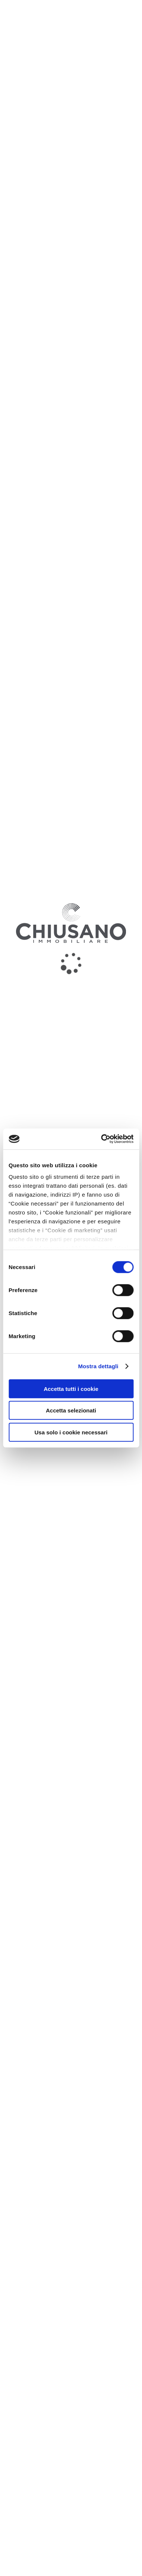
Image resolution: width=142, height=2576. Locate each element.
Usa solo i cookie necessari (71, 1432)
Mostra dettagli (98, 1366)
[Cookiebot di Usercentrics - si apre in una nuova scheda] (101, 1139)
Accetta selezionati (71, 1410)
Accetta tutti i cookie (71, 1388)
